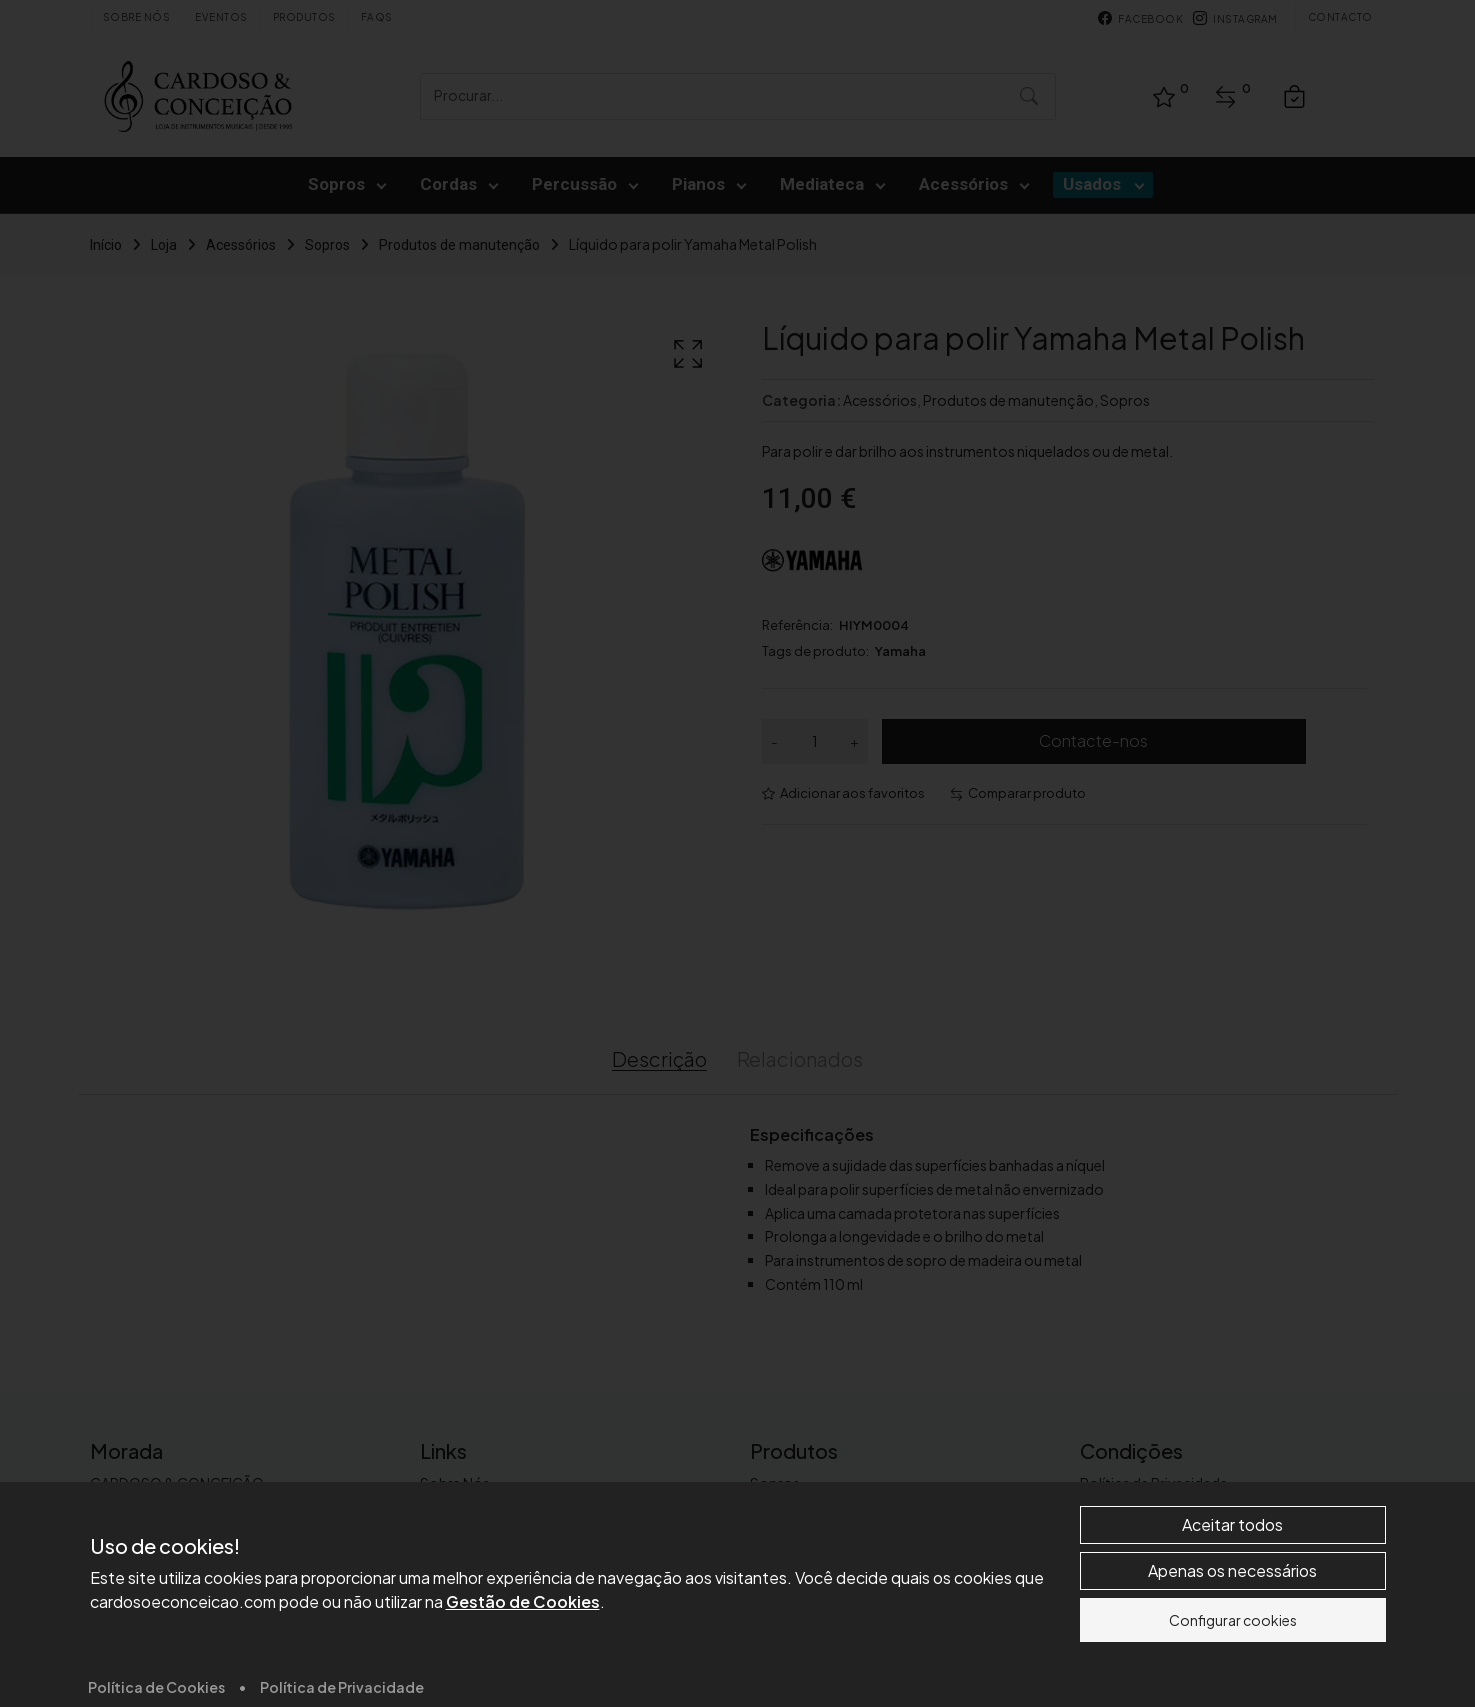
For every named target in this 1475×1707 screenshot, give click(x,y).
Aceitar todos (1232, 1658)
